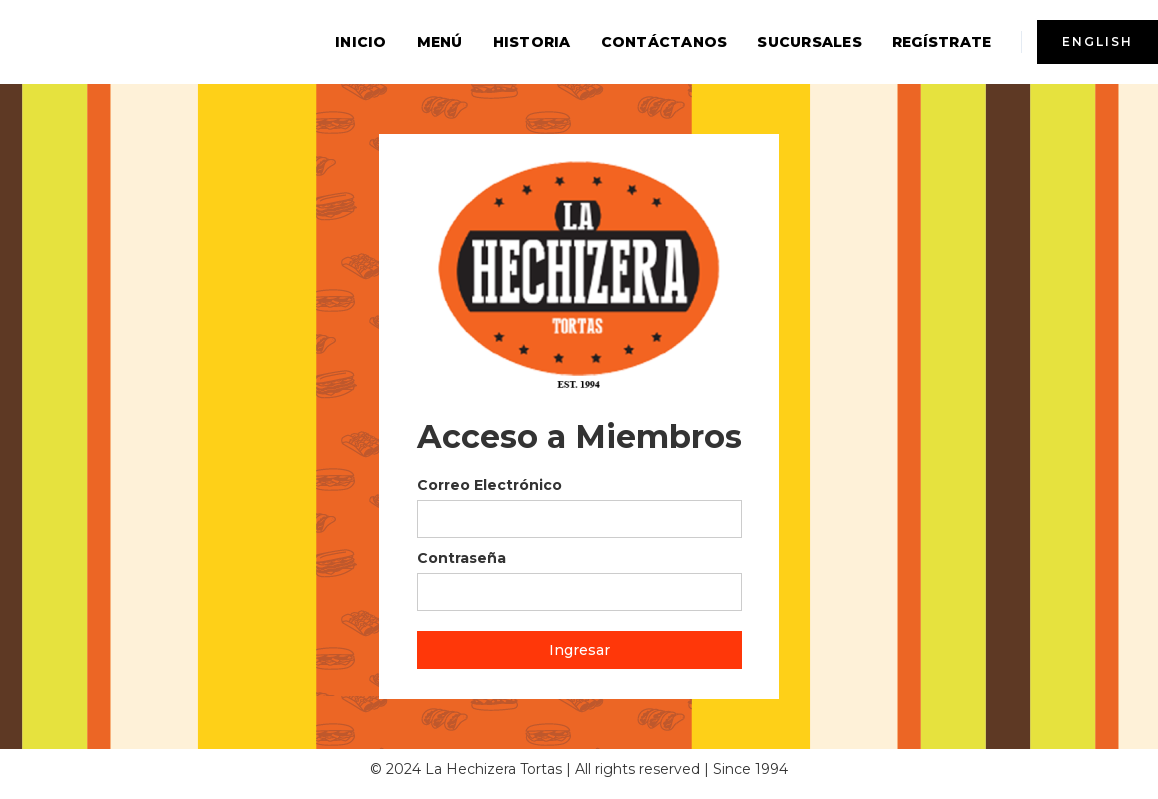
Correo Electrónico (489, 485)
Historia (532, 42)
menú (440, 42)
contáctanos (664, 42)
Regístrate (942, 42)
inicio (361, 42)
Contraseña (461, 558)
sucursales (809, 42)
